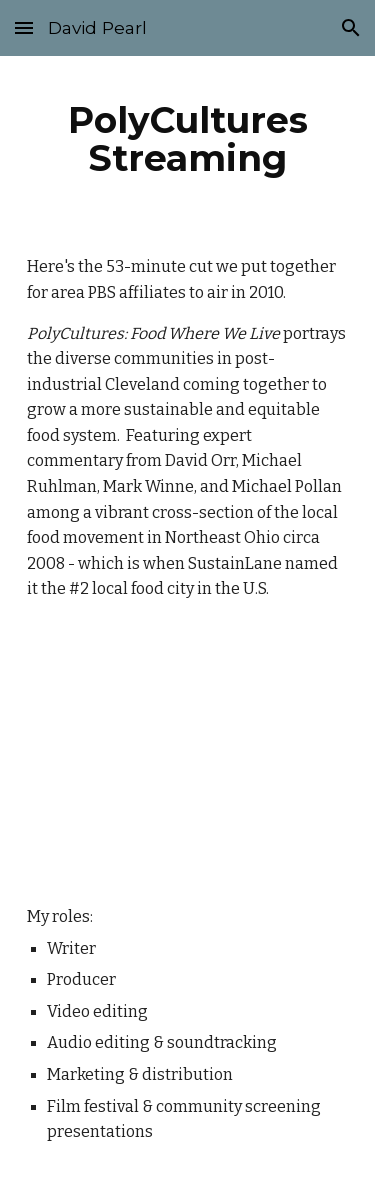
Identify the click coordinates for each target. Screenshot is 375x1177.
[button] (24, 27)
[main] (188, 139)
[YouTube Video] (188, 753)
